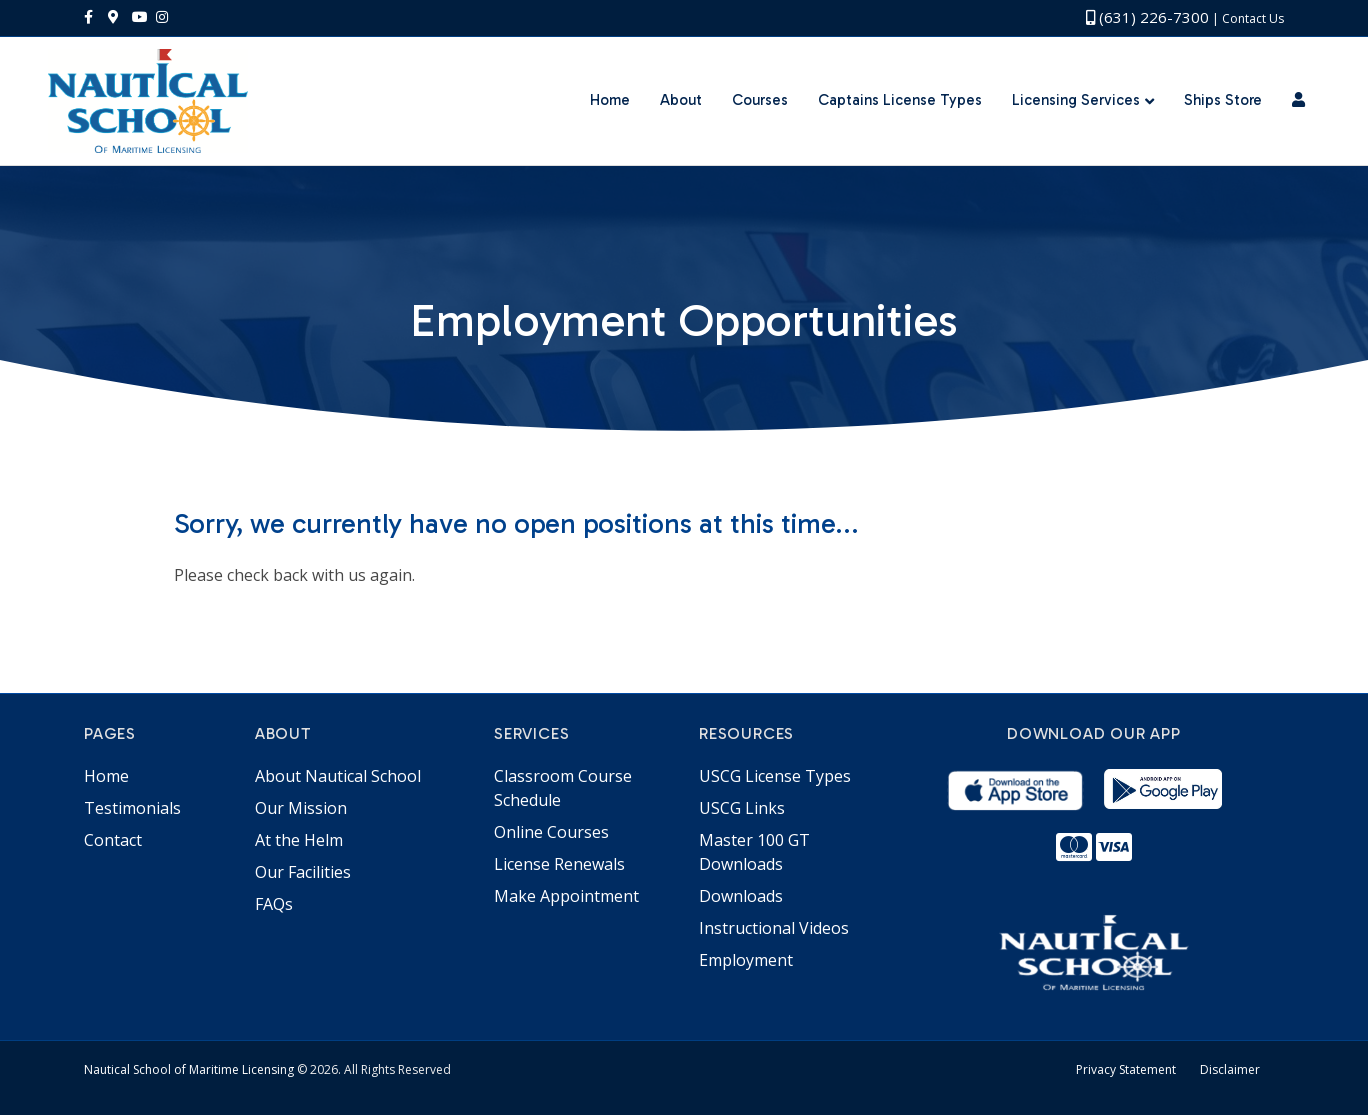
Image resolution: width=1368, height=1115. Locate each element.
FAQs (274, 904)
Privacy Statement (1126, 1069)
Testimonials (132, 808)
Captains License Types (900, 100)
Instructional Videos (774, 928)
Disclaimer (1230, 1069)
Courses (760, 100)
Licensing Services (1076, 100)
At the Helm (299, 840)
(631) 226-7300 (1147, 17)
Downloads (741, 896)
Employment (746, 960)
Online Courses (551, 832)
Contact (113, 840)
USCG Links (742, 808)
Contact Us (1253, 18)
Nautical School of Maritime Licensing (189, 1069)
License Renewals (559, 864)
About (681, 100)
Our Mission (301, 808)
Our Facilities (303, 872)
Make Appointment (566, 896)
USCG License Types (775, 776)
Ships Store (1223, 100)
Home (610, 100)
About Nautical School (338, 776)
